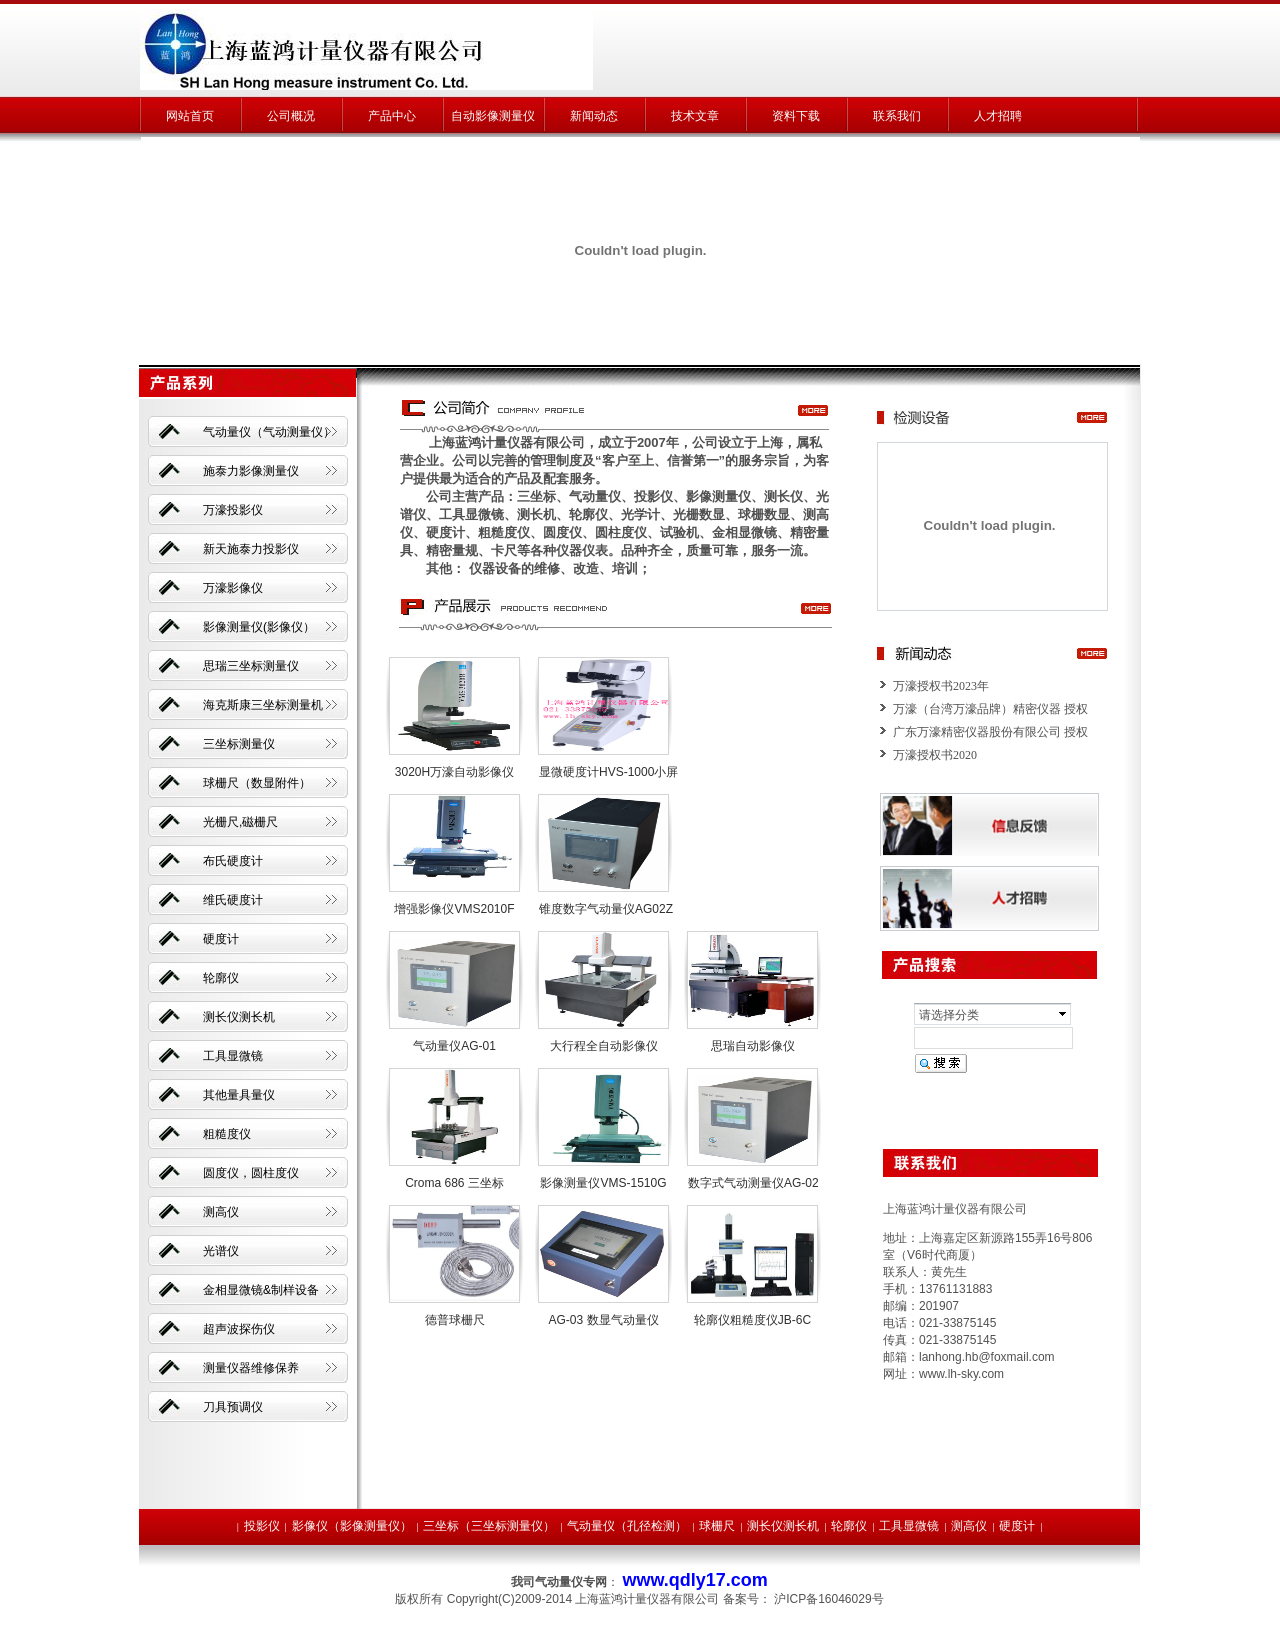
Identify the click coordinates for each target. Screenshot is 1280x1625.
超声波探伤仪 (239, 1329)
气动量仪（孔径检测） (627, 1526)
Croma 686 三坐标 (454, 1183)
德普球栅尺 (455, 1320)
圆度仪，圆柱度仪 (251, 1173)
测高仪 (221, 1212)
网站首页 (190, 116)
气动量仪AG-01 (454, 1046)
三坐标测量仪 (239, 744)
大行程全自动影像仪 (604, 1046)
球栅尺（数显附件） (257, 783)
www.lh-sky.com (961, 1374)
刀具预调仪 (233, 1407)
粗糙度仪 (227, 1134)
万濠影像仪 (233, 588)
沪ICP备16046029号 (828, 1599)
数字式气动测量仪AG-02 (753, 1183)
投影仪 (262, 1526)
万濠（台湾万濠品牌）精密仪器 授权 (990, 709)
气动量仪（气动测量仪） (269, 432)
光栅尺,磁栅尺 (240, 822)
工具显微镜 (233, 1056)
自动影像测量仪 (493, 116)
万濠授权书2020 (935, 755)
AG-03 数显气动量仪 (603, 1320)
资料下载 (796, 116)
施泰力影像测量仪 (251, 471)
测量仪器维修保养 (251, 1368)
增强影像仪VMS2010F (454, 909)
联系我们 (897, 116)
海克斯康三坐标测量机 (263, 705)
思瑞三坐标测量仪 (251, 666)
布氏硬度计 (233, 861)
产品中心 (392, 116)
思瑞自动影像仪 (753, 1046)
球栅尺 (717, 1526)
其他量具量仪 (239, 1095)
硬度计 (221, 939)
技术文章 (695, 116)
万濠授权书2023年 (941, 686)
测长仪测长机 (239, 1017)
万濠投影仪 (233, 510)
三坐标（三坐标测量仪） (489, 1526)
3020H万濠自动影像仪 (454, 772)
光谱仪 (221, 1251)
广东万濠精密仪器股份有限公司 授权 (990, 732)
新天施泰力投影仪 (251, 549)
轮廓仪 (221, 978)
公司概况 (291, 116)
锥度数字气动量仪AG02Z (606, 909)
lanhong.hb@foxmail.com (987, 1357)
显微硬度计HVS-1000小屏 (608, 772)
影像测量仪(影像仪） (259, 627)
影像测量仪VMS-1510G (603, 1183)
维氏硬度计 (233, 900)
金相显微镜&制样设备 (261, 1290)
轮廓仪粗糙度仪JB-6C (752, 1320)
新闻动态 (594, 116)
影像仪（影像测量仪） (352, 1526)
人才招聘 (998, 116)
